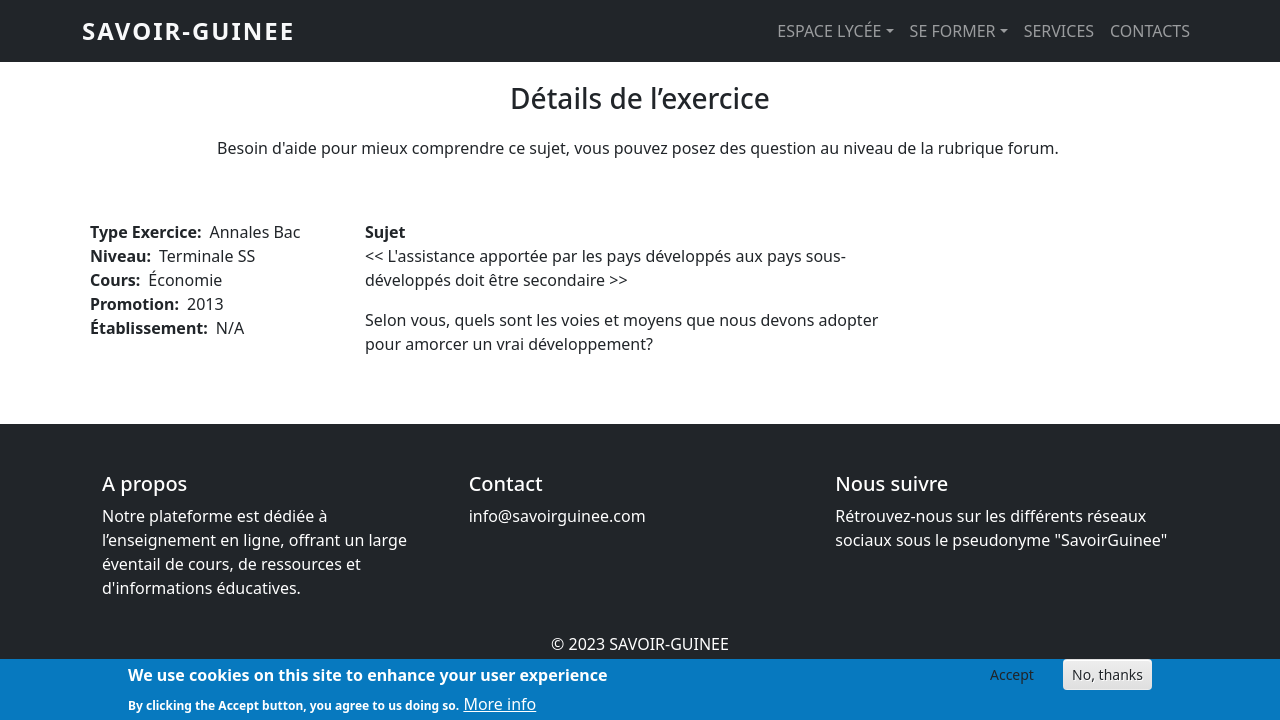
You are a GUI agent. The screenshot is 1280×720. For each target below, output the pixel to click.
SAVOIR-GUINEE (188, 30)
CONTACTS (1150, 31)
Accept (1012, 679)
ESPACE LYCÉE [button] (829, 31)
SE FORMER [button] (953, 31)
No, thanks (1107, 679)
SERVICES (1059, 31)
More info (499, 708)
